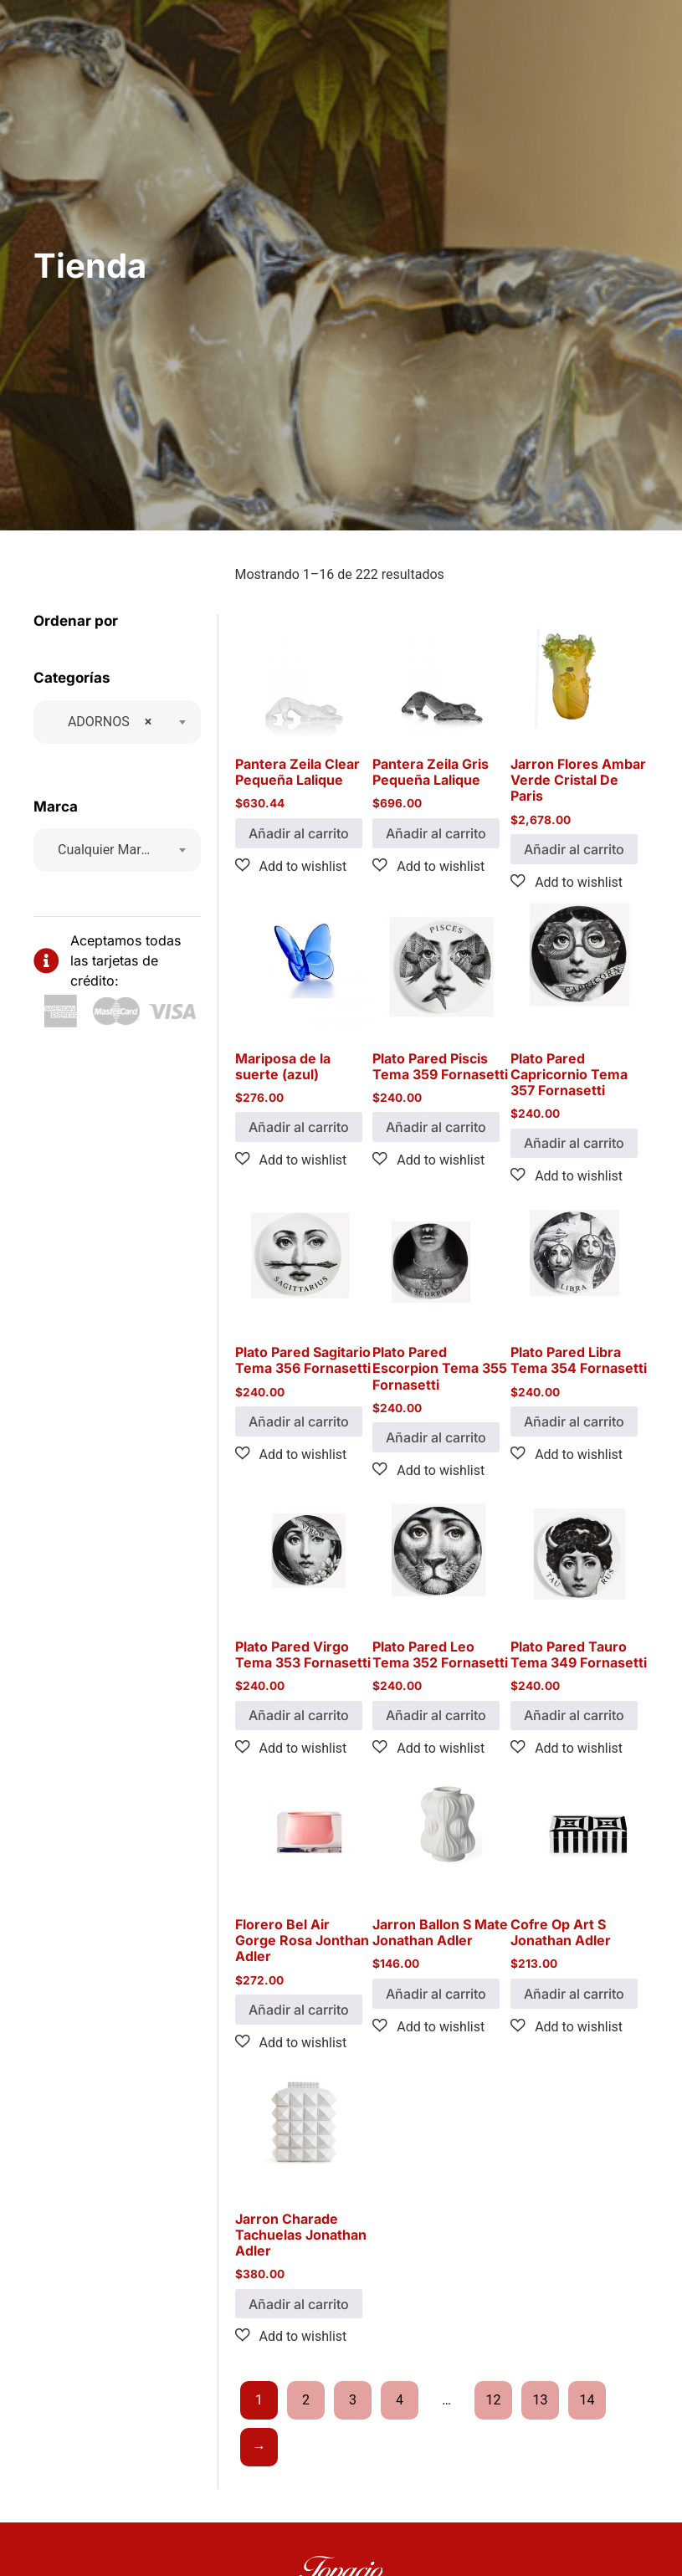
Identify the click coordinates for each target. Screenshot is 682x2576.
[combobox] (117, 722)
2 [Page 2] (306, 2400)
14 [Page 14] (587, 2400)
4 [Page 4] (399, 2400)
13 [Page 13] (540, 2400)
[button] (291, 866)
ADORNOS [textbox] (104, 722)
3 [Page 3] (352, 2400)
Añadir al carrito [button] (299, 833)
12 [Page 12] (493, 2400)
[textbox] (109, 850)
